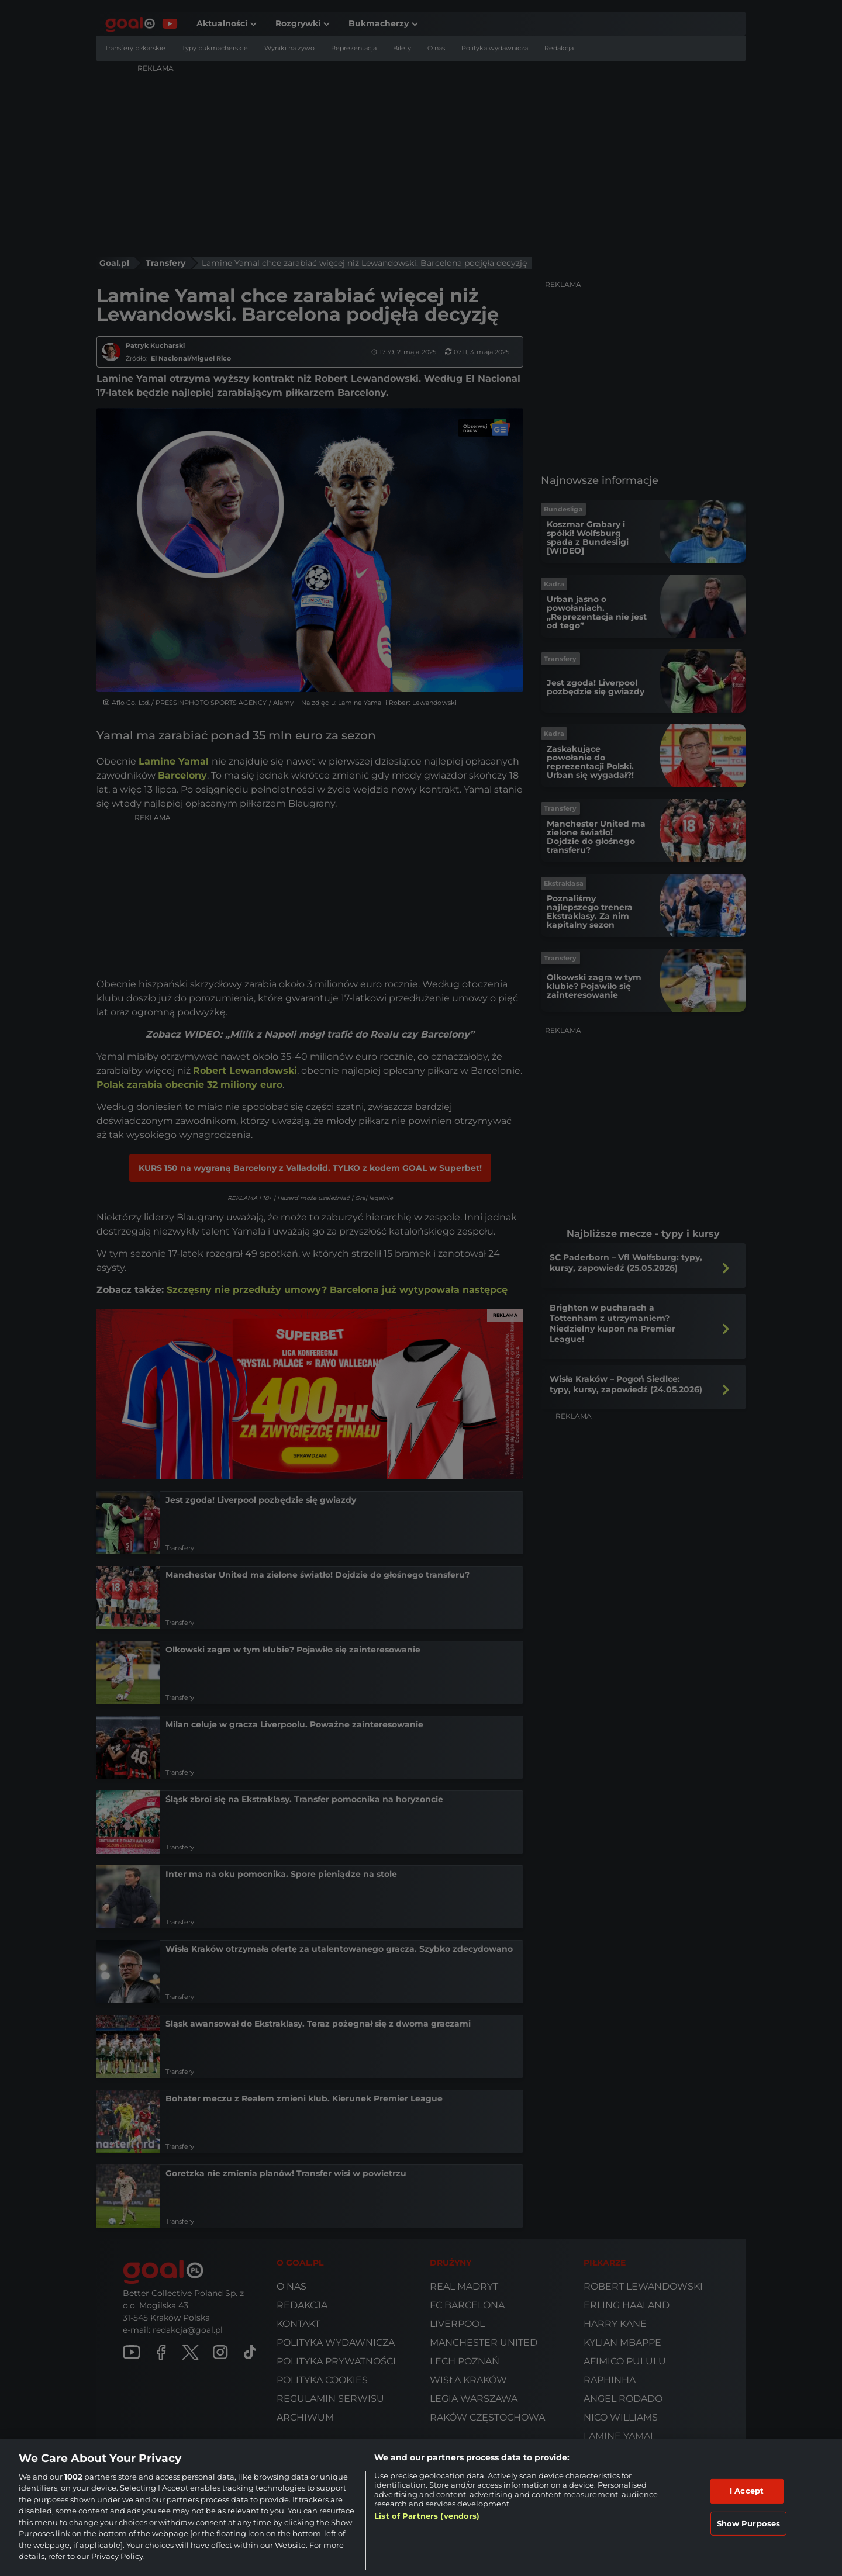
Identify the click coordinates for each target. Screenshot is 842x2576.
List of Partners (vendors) (426, 2515)
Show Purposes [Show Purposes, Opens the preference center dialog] (749, 2522)
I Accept (747, 2490)
